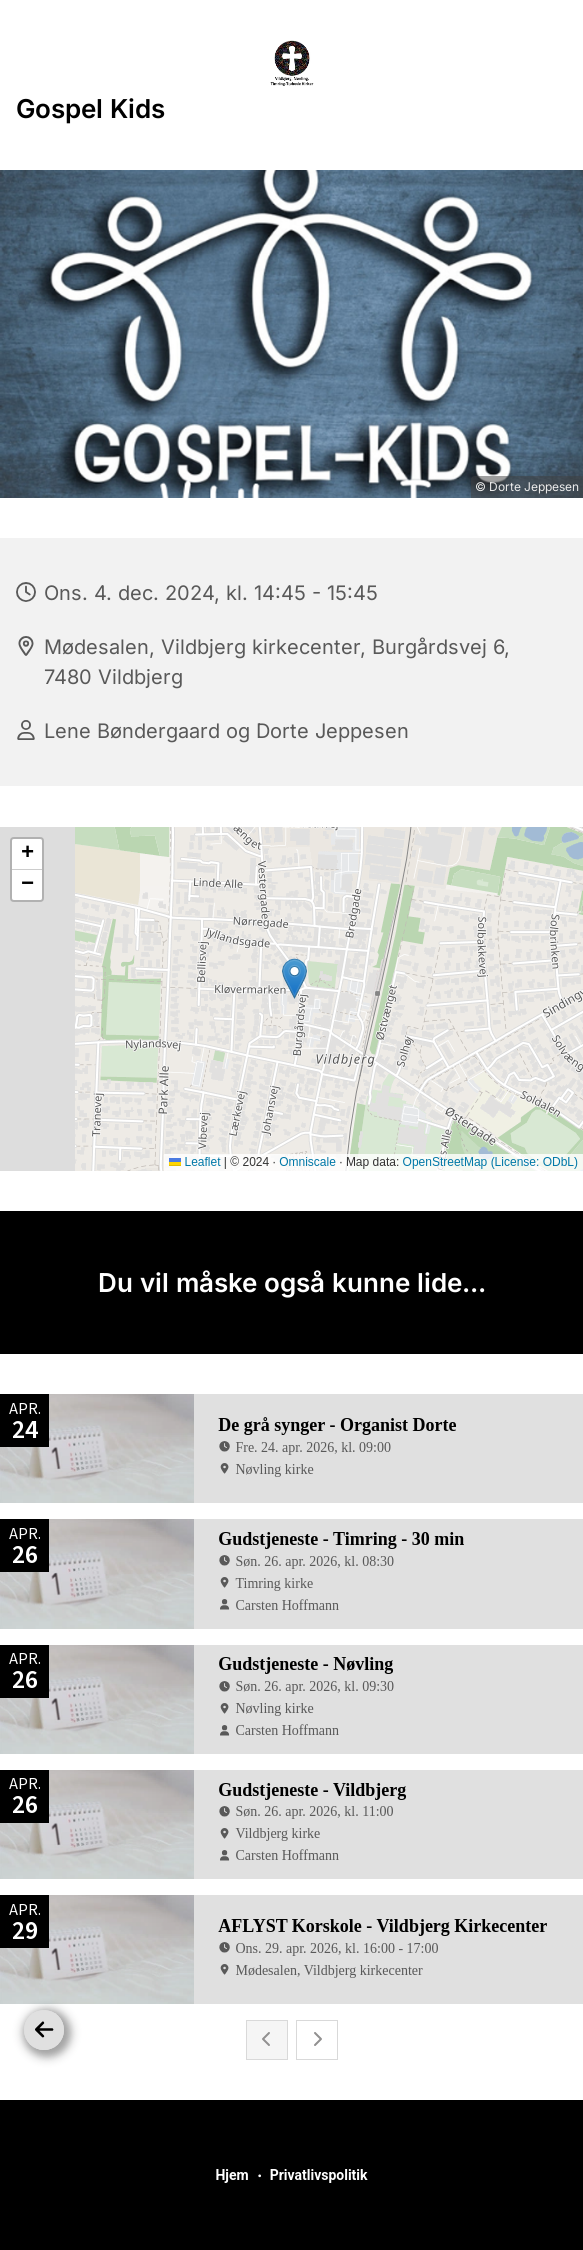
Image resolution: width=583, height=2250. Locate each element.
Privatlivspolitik (319, 2175)
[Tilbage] (44, 2030)
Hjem (231, 2175)
